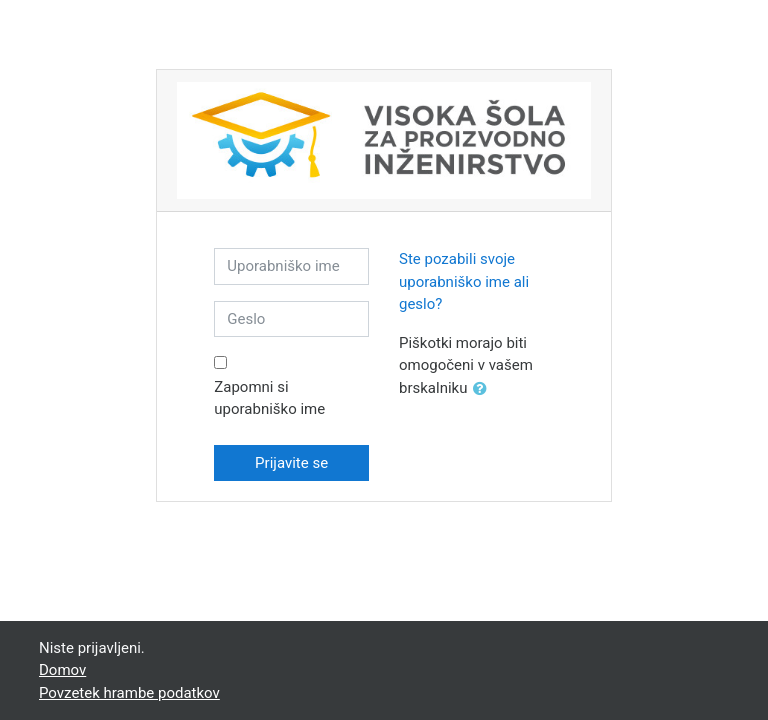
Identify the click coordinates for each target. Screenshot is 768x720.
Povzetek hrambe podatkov (129, 693)
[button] (484, 389)
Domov (62, 670)
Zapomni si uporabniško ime (269, 398)
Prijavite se (291, 463)
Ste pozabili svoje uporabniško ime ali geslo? (464, 281)
